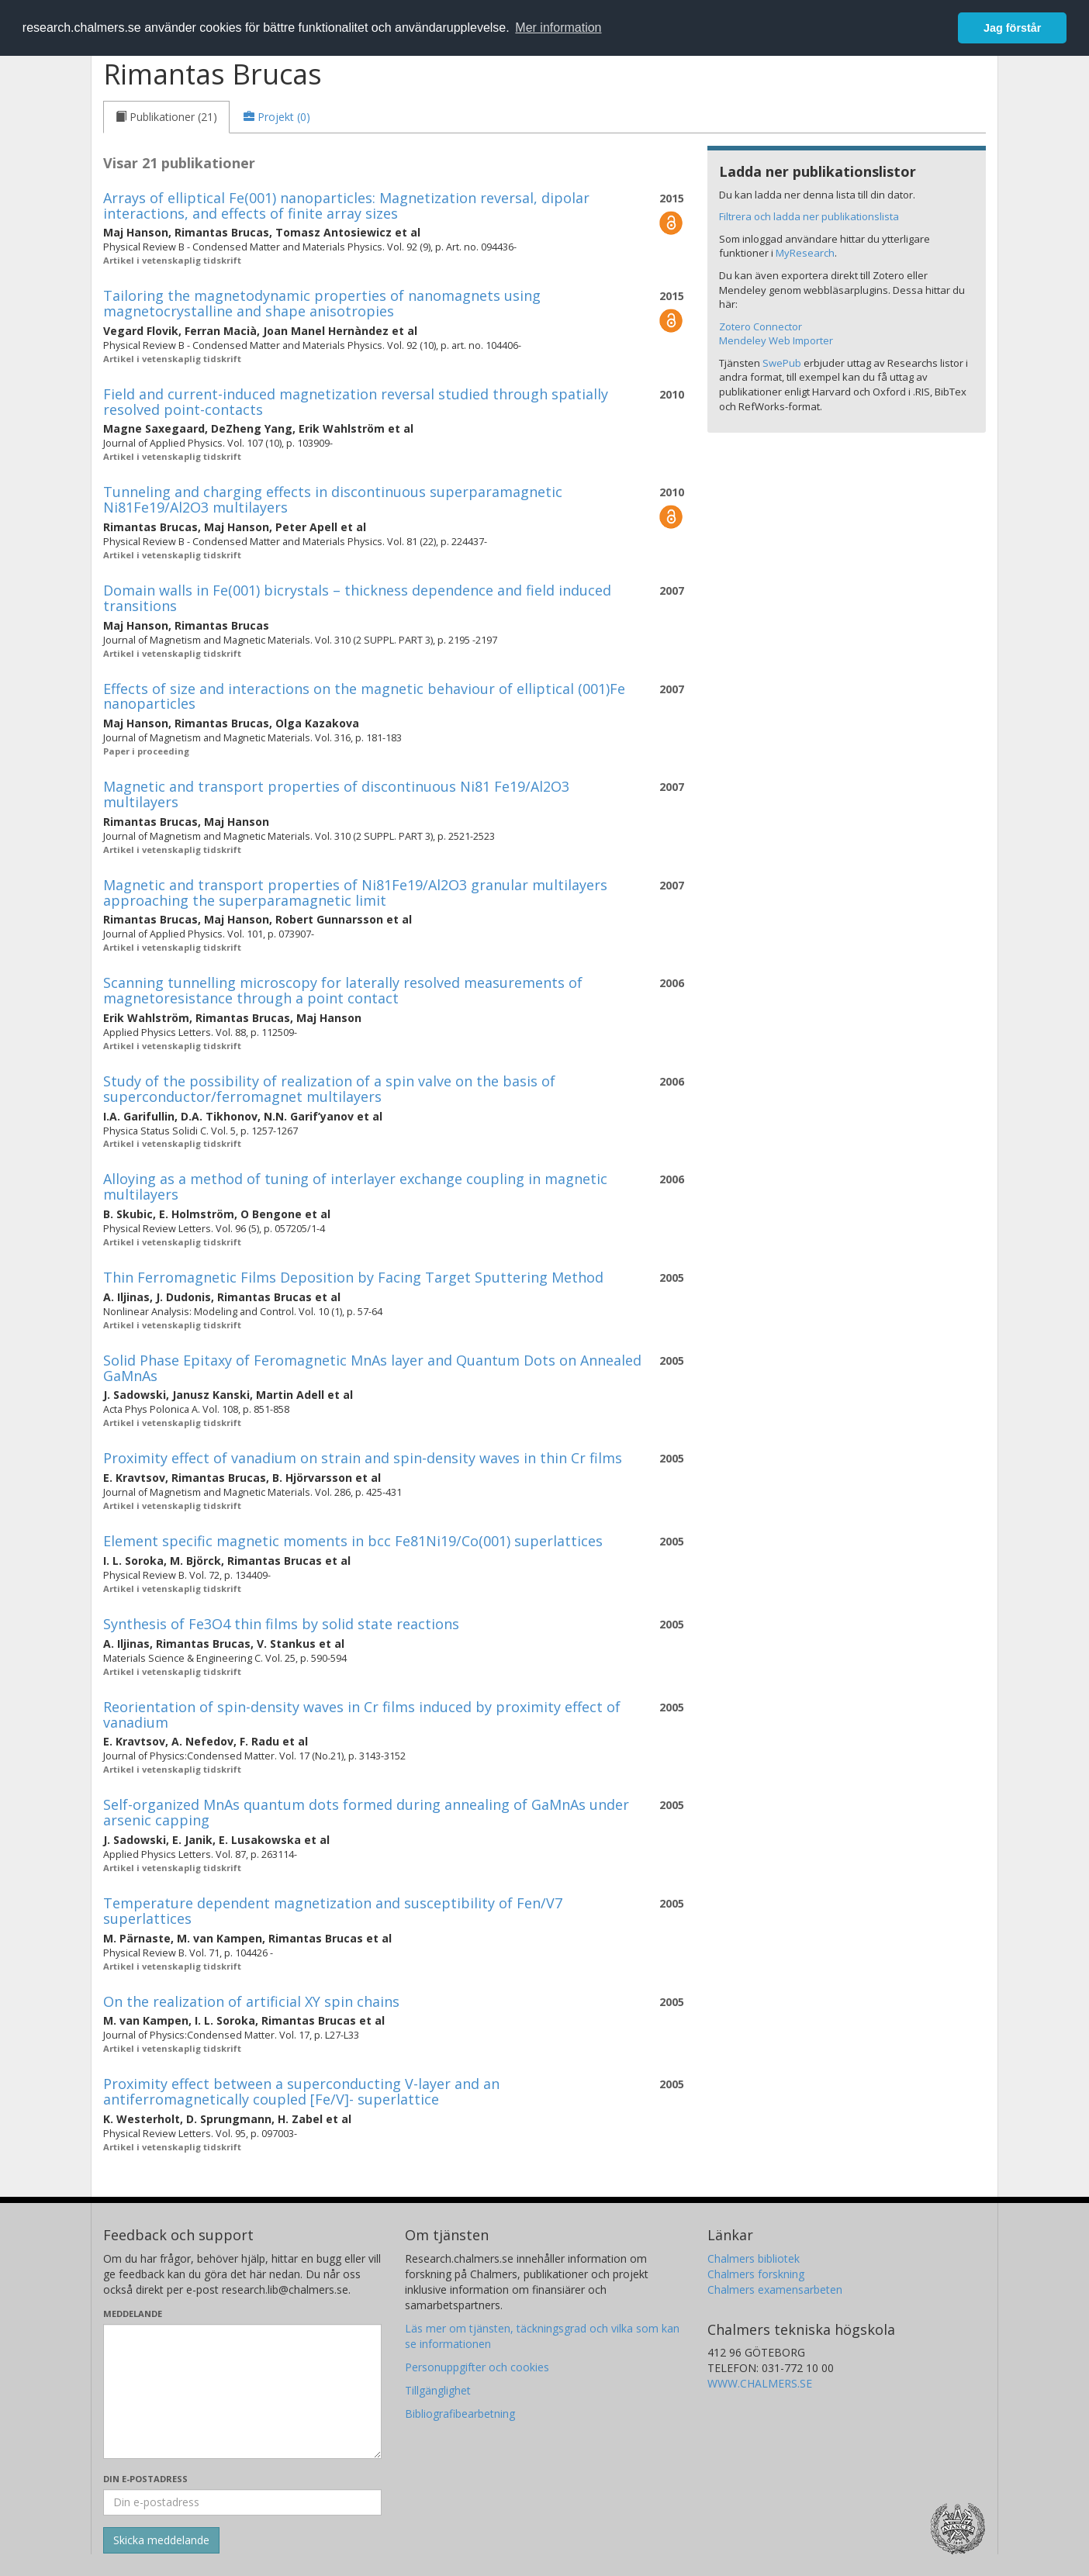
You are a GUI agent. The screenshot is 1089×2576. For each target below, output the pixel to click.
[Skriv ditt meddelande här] (242, 2391)
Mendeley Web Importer (776, 340)
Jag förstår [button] (1012, 28)
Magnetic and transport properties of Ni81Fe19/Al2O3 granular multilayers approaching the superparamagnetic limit (355, 892)
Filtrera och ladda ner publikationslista (809, 216)
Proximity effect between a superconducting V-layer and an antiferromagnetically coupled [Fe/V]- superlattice (301, 2091)
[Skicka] (161, 2540)
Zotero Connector (760, 326)
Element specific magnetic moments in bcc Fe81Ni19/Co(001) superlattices (353, 1540)
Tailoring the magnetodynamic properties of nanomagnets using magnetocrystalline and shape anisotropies (322, 303)
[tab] (166, 117)
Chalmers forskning (755, 2274)
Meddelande (132, 2313)
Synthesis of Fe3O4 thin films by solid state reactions (281, 1623)
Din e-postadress (145, 2478)
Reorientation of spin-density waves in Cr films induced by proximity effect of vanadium (362, 1714)
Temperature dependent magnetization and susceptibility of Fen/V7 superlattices (332, 1911)
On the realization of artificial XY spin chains (251, 2001)
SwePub (781, 363)
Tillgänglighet (438, 2390)
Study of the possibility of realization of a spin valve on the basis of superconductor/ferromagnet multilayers (329, 1089)
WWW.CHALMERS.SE (759, 2383)
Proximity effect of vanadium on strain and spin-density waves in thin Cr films (362, 1458)
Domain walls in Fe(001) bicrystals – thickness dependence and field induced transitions (357, 598)
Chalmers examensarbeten (774, 2289)
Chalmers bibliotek (753, 2258)
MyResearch (805, 253)
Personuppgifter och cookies (477, 2367)
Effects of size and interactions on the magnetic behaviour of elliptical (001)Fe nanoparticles (364, 696)
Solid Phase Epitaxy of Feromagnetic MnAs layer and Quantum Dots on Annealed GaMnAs (372, 1368)
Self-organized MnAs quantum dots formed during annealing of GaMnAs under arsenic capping (366, 1812)
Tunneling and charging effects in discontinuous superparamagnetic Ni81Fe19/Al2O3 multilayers (332, 499)
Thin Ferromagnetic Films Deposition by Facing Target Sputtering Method (353, 1277)
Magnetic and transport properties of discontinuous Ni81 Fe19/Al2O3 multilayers (336, 794)
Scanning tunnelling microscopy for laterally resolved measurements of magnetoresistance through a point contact (343, 990)
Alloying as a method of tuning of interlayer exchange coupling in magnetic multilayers (355, 1186)
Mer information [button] (558, 27)
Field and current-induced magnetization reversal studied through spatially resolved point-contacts (355, 402)
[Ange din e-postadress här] (242, 2502)
